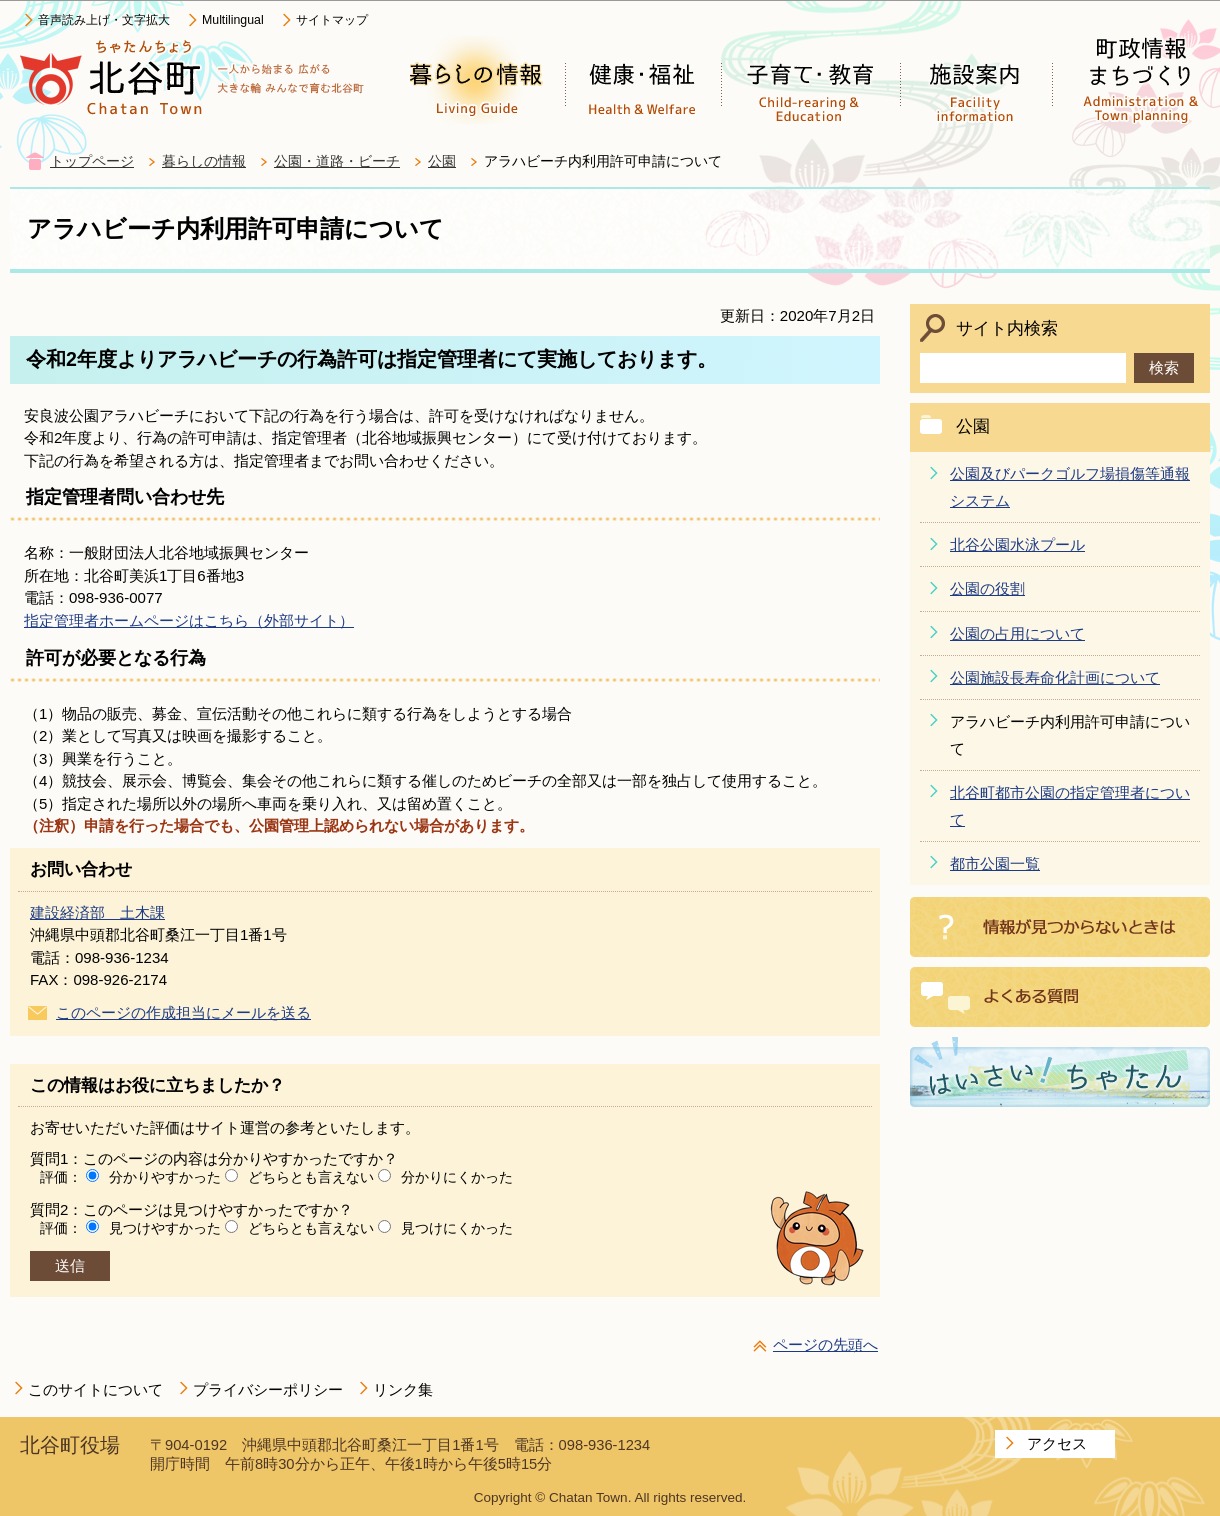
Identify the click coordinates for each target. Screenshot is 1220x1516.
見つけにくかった (457, 1228)
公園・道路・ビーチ (337, 161)
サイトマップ (332, 20)
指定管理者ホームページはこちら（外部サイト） (189, 620)
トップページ (92, 161)
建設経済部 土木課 (97, 912)
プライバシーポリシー (268, 1389)
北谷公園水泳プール (1017, 544)
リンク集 (403, 1389)
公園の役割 (987, 588)
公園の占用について (1017, 633)
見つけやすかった (165, 1228)
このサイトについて (95, 1389)
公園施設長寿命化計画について (1055, 677)
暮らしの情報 (204, 161)
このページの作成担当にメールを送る (183, 1012)
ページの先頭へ (825, 1344)
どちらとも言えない (311, 1177)
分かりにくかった (457, 1177)
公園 (442, 161)
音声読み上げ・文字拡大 (104, 20)
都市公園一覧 (995, 863)
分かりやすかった (165, 1177)
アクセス (1057, 1443)
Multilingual (233, 20)
